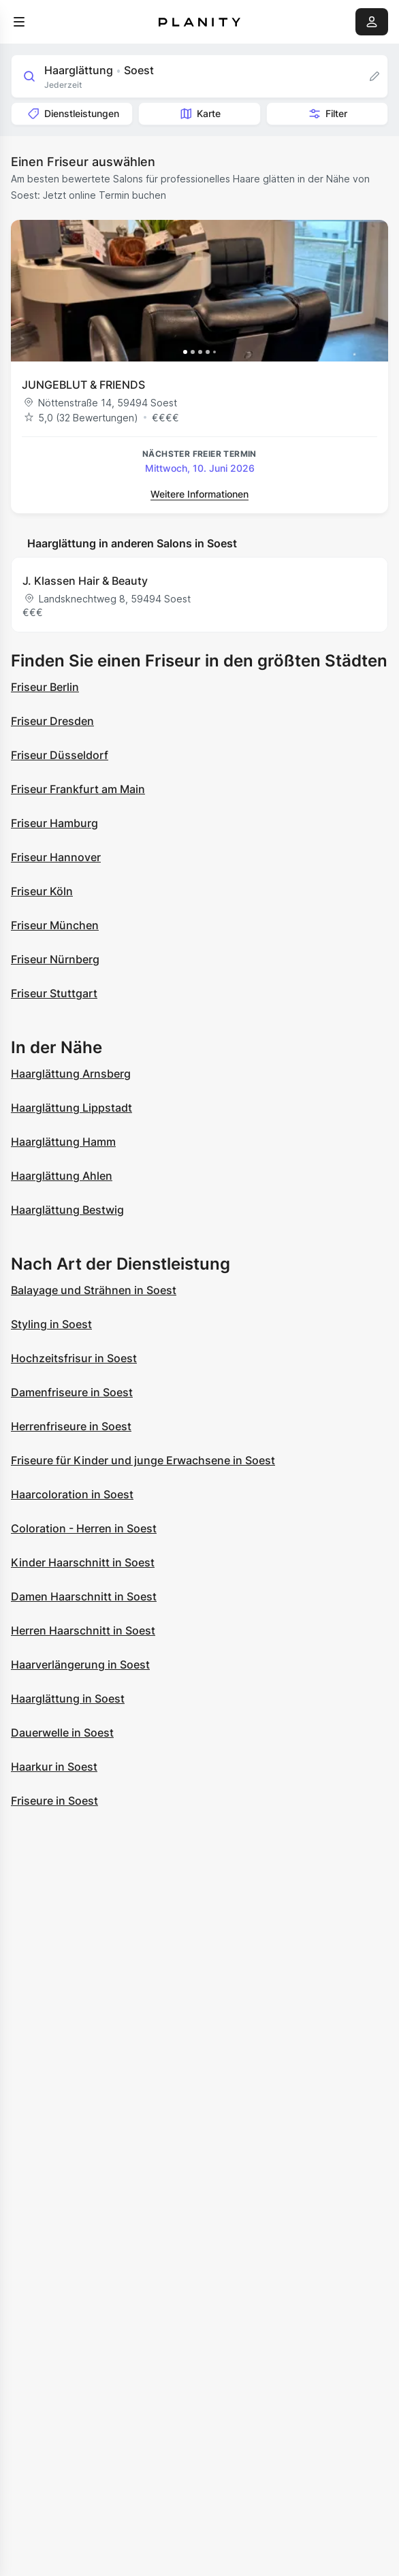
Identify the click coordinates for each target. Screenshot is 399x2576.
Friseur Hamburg (54, 823)
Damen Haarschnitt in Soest (84, 1596)
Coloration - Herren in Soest (84, 1528)
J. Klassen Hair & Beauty (85, 580)
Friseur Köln (42, 891)
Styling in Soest (51, 1324)
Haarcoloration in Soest (72, 1494)
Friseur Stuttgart (54, 993)
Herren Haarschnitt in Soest (83, 1630)
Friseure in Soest (54, 1800)
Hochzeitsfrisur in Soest (74, 1358)
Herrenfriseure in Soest (71, 1426)
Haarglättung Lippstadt (71, 1107)
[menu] (19, 22)
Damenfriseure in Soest (72, 1392)
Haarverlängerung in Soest (80, 1664)
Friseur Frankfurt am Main (78, 789)
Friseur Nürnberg (55, 959)
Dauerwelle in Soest (62, 1732)
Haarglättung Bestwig (67, 1210)
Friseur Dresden (52, 721)
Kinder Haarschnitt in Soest (83, 1562)
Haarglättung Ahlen (61, 1175)
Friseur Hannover (56, 857)
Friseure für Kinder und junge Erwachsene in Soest (143, 1460)
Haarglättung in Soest (68, 1698)
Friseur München (55, 925)
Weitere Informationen (199, 494)
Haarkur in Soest (54, 1766)
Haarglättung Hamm (63, 1141)
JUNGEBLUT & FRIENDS (83, 384)
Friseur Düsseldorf (59, 755)
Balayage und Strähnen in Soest (93, 1290)
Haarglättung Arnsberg (71, 1073)
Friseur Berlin (45, 687)
